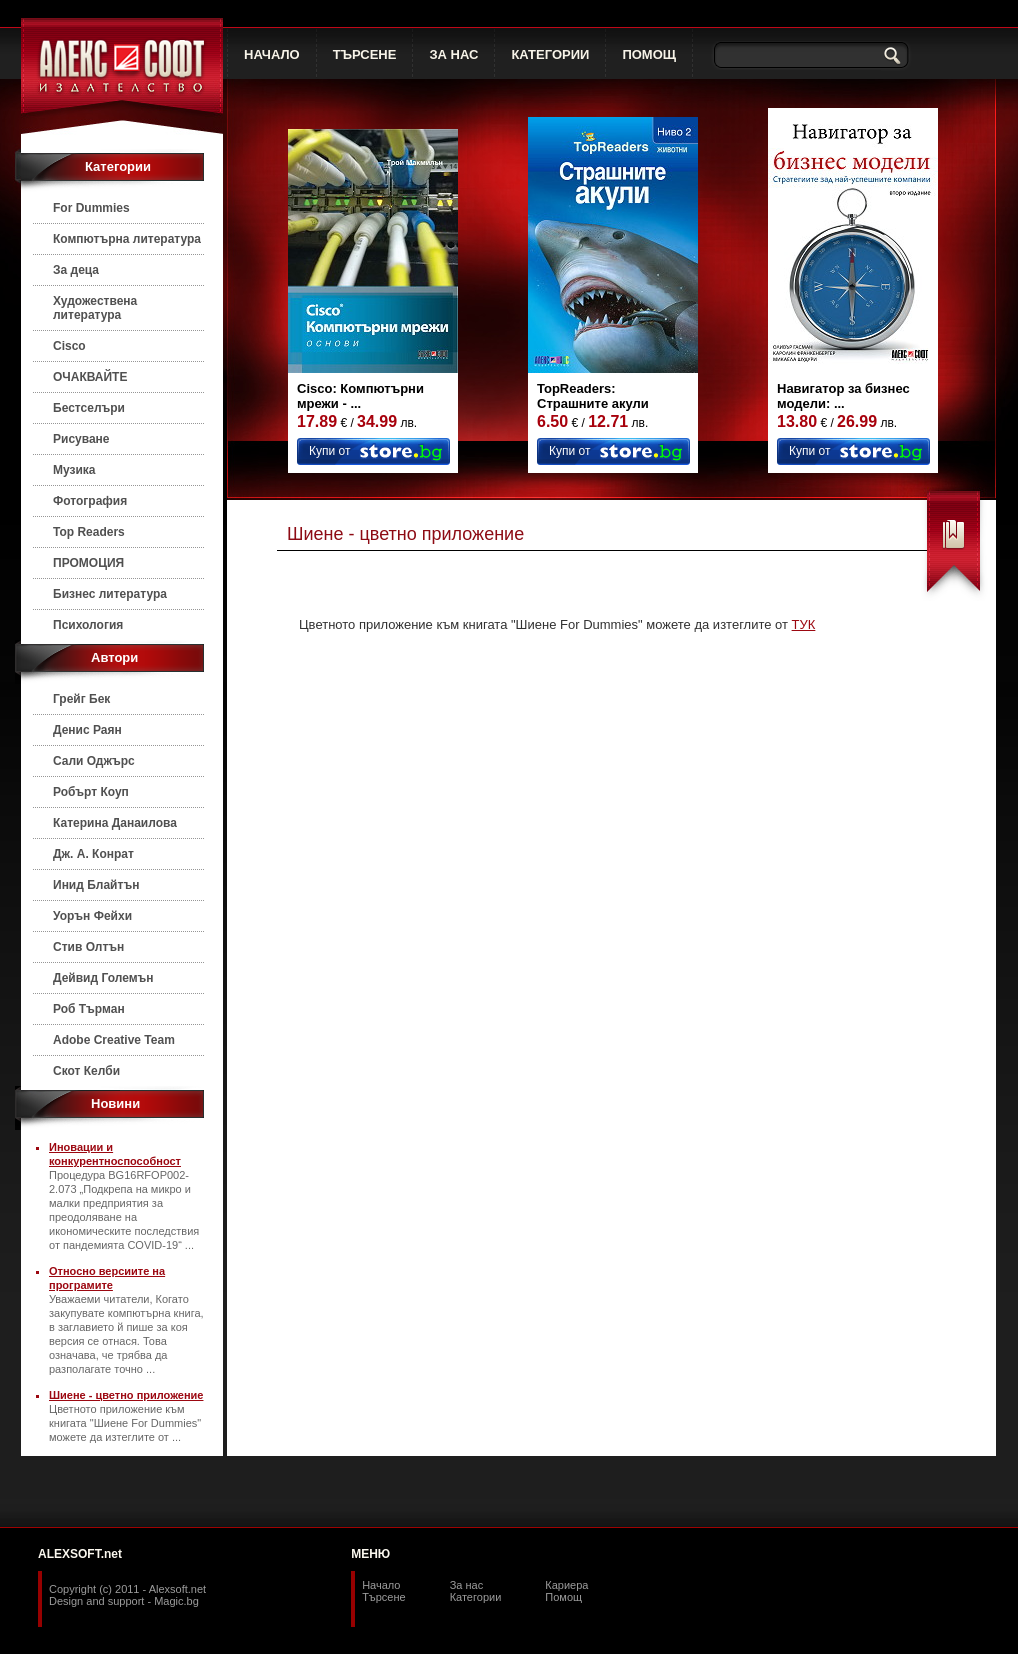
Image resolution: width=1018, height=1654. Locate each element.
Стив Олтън (88, 947)
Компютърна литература (127, 239)
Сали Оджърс (94, 761)
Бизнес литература (110, 594)
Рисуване (81, 439)
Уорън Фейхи (92, 916)
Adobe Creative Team (114, 1040)
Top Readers (89, 532)
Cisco (69, 346)
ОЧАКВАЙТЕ (90, 377)
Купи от (329, 451)
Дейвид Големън (103, 978)
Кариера (566, 1585)
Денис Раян (87, 730)
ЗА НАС (453, 54)
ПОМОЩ (649, 54)
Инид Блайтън (96, 885)
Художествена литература (95, 308)
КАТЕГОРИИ (550, 54)
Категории (476, 1597)
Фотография (90, 501)
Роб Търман (89, 1009)
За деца (76, 270)
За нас (467, 1585)
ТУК (804, 624)
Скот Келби (86, 1071)
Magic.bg (176, 1601)
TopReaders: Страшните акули (593, 396)
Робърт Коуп (91, 792)
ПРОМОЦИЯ (88, 563)
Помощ (563, 1597)
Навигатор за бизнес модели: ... (843, 396)
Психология (88, 625)
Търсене (384, 1597)
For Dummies (91, 208)
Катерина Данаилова (115, 823)
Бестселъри (89, 408)
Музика (74, 470)
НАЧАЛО (272, 54)
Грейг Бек (81, 699)
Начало (381, 1585)
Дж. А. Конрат (93, 854)
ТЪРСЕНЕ (365, 54)
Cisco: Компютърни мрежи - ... (360, 396)
